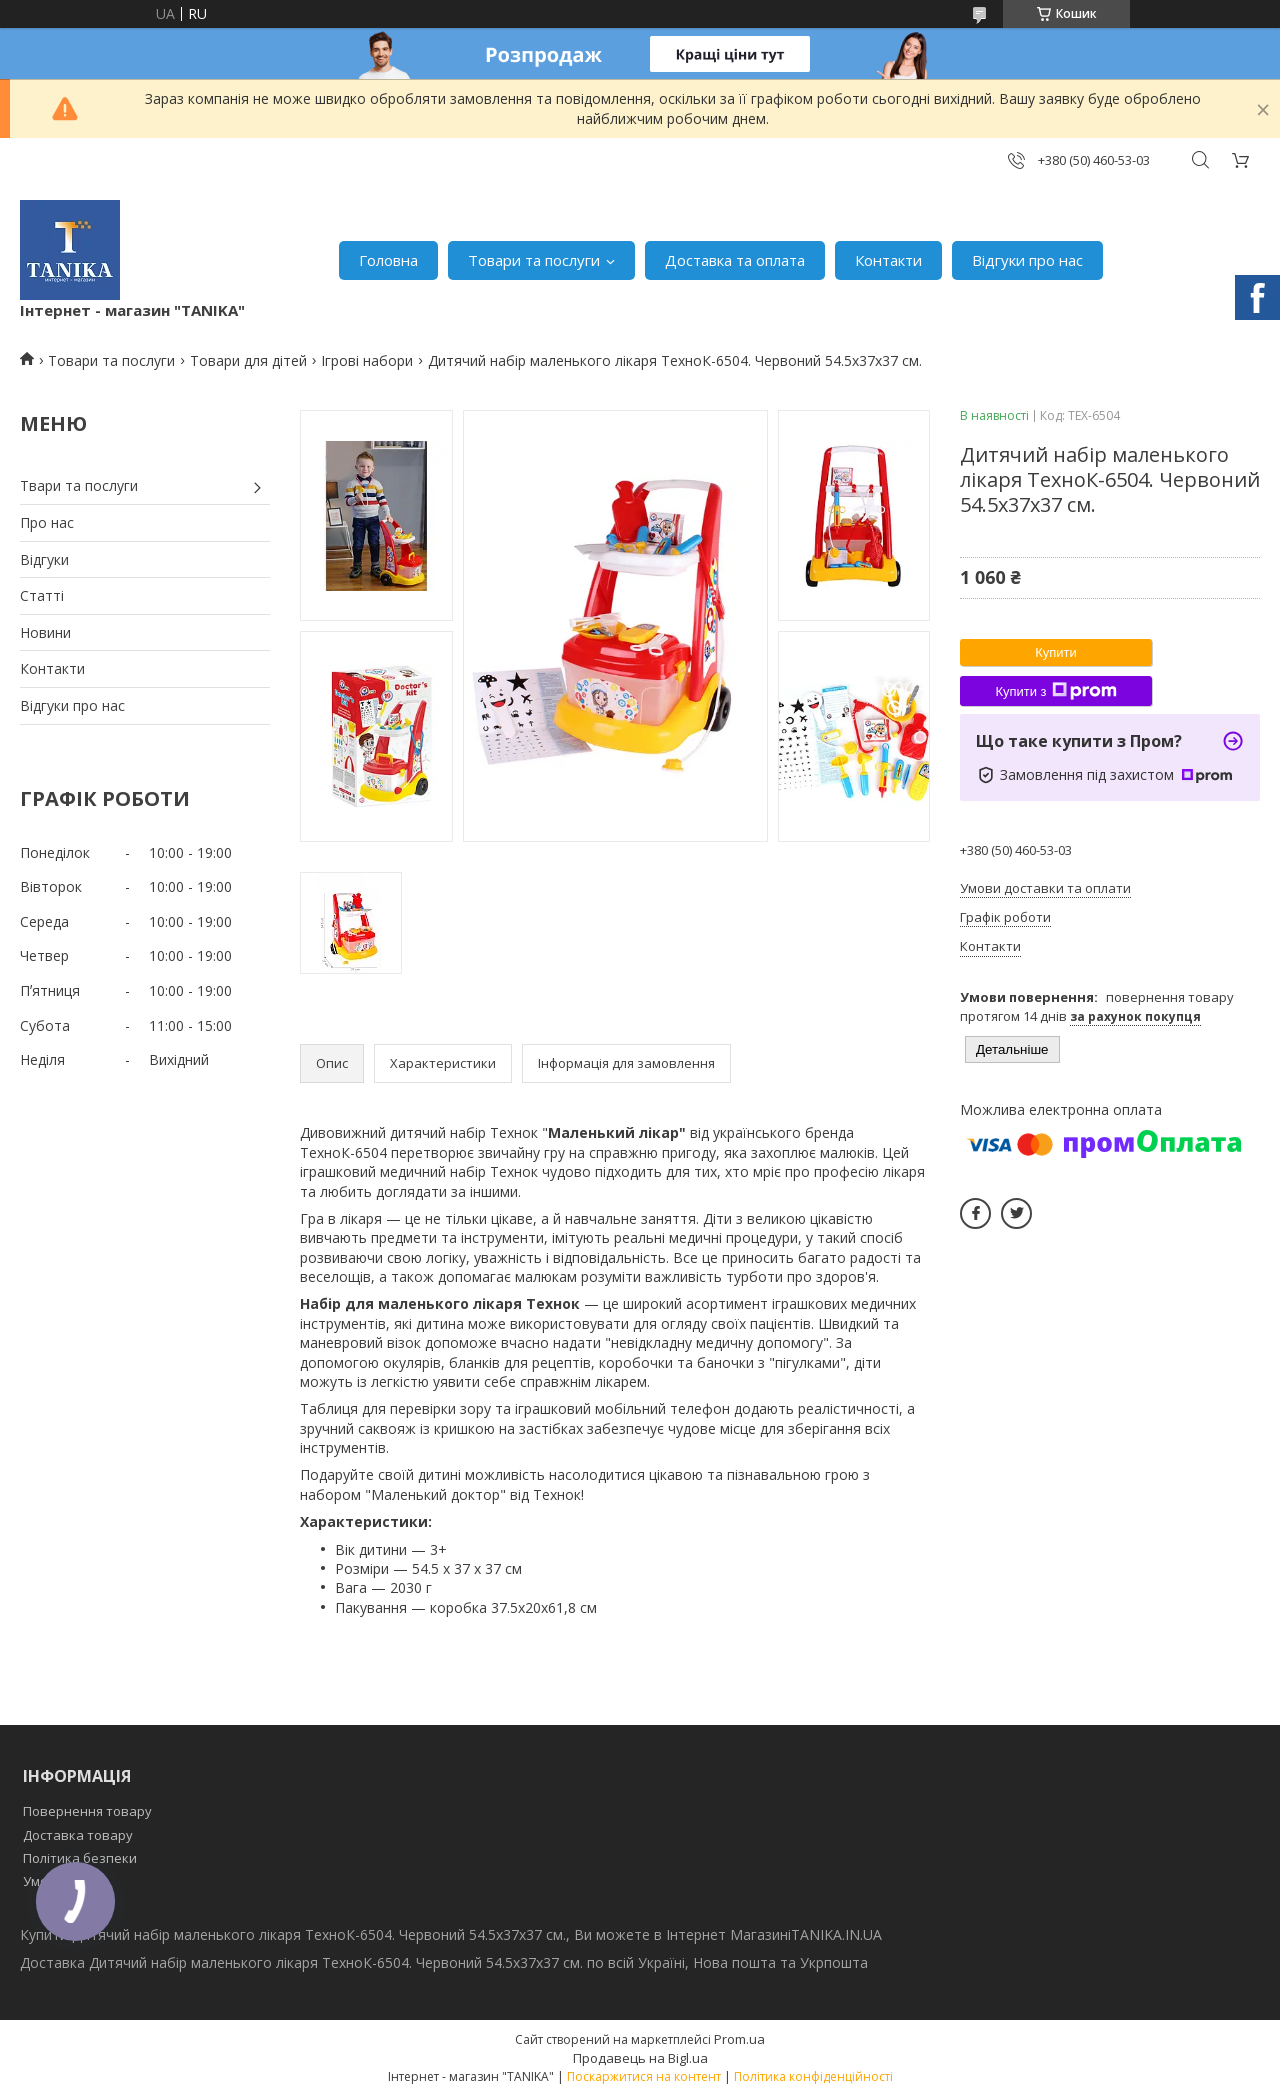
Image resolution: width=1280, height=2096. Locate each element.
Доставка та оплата (735, 260)
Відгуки (44, 559)
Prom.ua (739, 2039)
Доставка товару (78, 1835)
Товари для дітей (248, 360)
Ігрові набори (367, 360)
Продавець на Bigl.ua (640, 2058)
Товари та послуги (534, 260)
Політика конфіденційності (813, 2076)
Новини (45, 632)
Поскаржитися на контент (644, 2076)
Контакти (888, 260)
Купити (1056, 652)
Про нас (47, 522)
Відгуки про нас (1027, 260)
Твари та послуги (79, 485)
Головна (388, 260)
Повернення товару (87, 1811)
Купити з (1055, 691)
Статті (42, 595)
